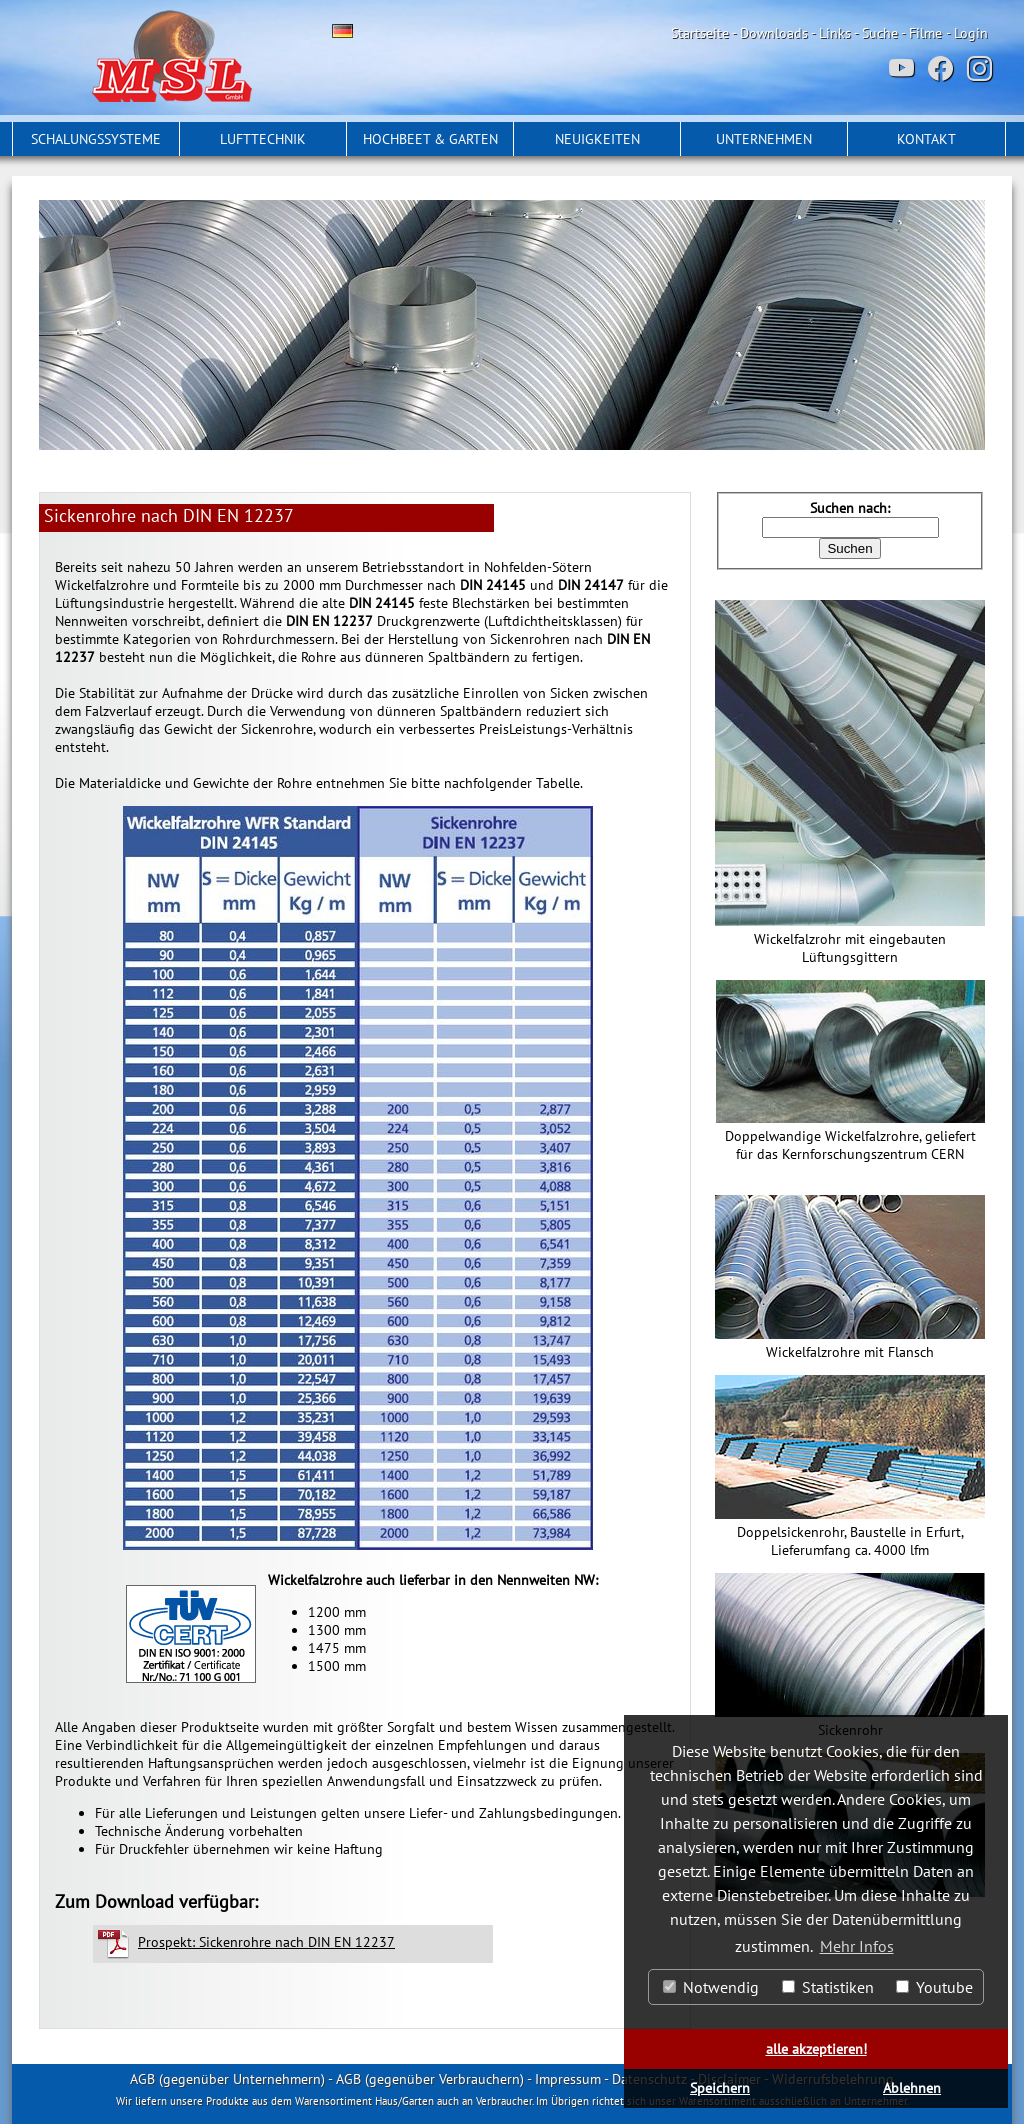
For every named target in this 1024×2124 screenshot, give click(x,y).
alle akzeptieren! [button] (816, 2048)
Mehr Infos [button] (857, 1946)
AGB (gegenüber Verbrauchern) (430, 2079)
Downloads (774, 33)
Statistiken (828, 1987)
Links (835, 33)
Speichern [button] (720, 2087)
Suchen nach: (850, 508)
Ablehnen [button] (912, 2087)
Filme (925, 33)
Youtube (934, 1987)
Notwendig (711, 1987)
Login (971, 33)
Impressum (568, 2079)
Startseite (700, 33)
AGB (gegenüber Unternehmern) (227, 2079)
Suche (880, 33)
